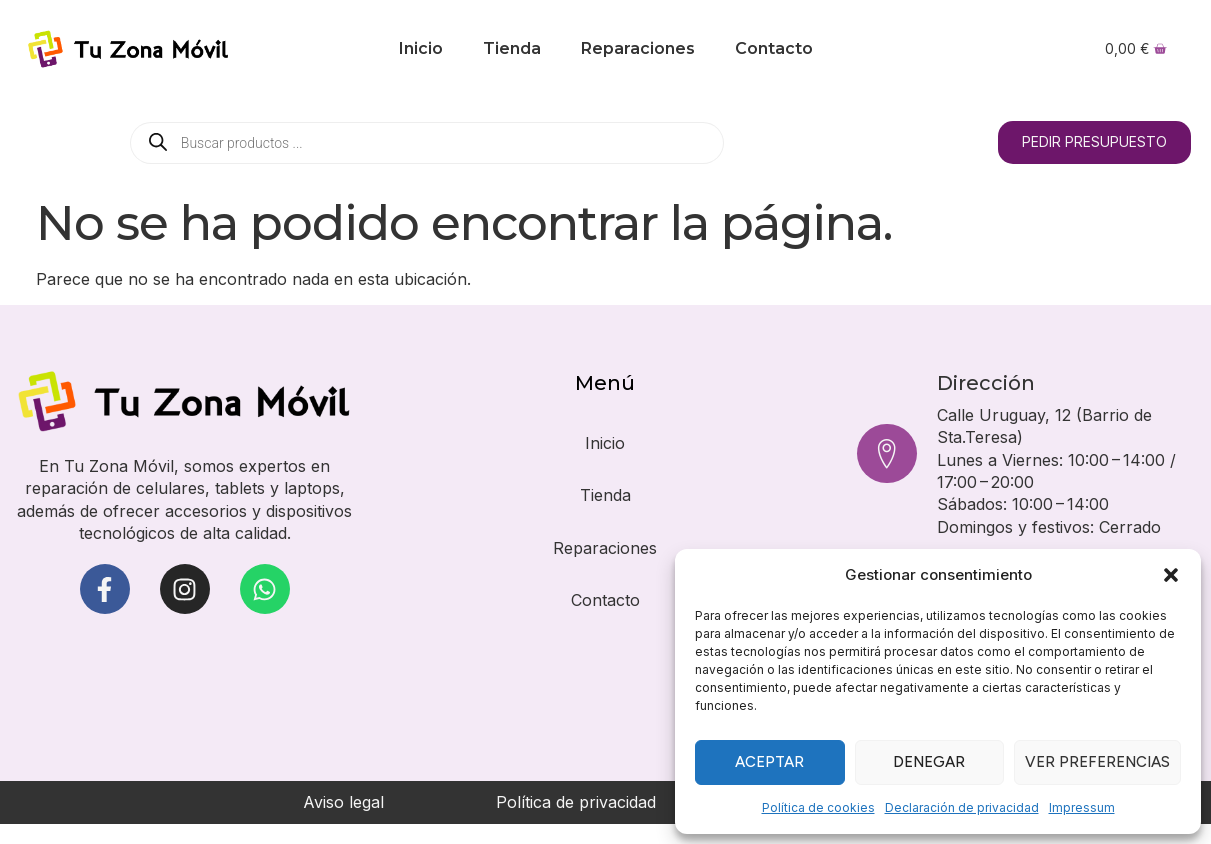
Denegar (929, 762)
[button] (1171, 575)
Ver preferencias (1097, 762)
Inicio (421, 48)
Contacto (774, 48)
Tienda (512, 48)
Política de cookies (818, 807)
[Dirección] (887, 454)
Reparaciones (638, 48)
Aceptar (769, 762)
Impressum (1082, 807)
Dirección (986, 383)
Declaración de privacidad (962, 807)
